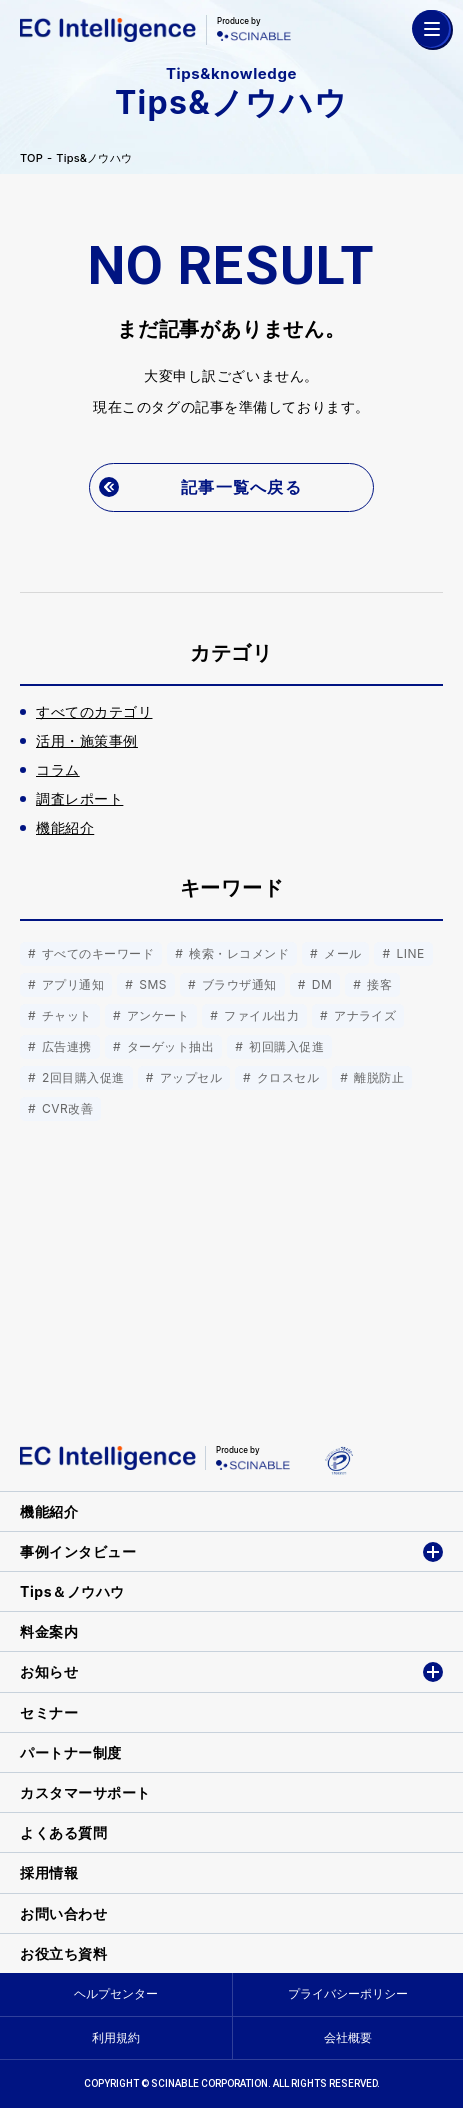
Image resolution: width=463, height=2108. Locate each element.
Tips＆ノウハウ (72, 1591)
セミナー (49, 1712)
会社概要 (348, 2037)
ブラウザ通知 (237, 984)
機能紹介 (49, 1511)
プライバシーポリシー (348, 1993)
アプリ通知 (71, 984)
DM (320, 984)
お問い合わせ (63, 1913)
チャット (65, 1015)
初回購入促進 (284, 1046)
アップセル (189, 1077)
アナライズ (363, 1015)
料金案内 (49, 1631)
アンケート (156, 1015)
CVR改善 (65, 1108)
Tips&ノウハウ (94, 158)
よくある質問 (63, 1832)
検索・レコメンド (237, 953)
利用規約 (116, 2037)
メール (340, 953)
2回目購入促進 (81, 1077)
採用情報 (49, 1872)
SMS (151, 984)
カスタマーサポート (85, 1792)
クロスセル (286, 1077)
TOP (31, 158)
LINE (409, 953)
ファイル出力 (259, 1015)
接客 (377, 984)
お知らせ (49, 1671)
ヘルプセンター (116, 1993)
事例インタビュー (78, 1551)
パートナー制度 (71, 1752)
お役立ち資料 (63, 1953)
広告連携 (65, 1046)
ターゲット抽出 (168, 1046)
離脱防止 (377, 1077)
